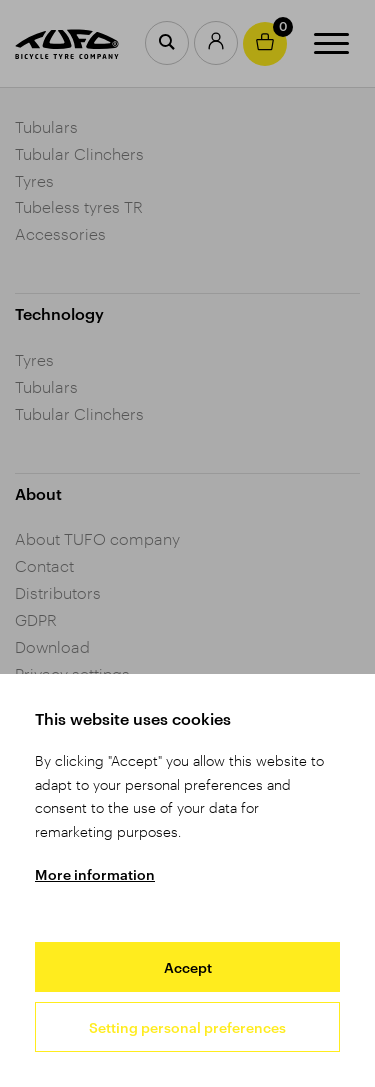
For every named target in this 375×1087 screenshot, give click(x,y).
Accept (188, 967)
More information (95, 874)
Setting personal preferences (187, 1027)
